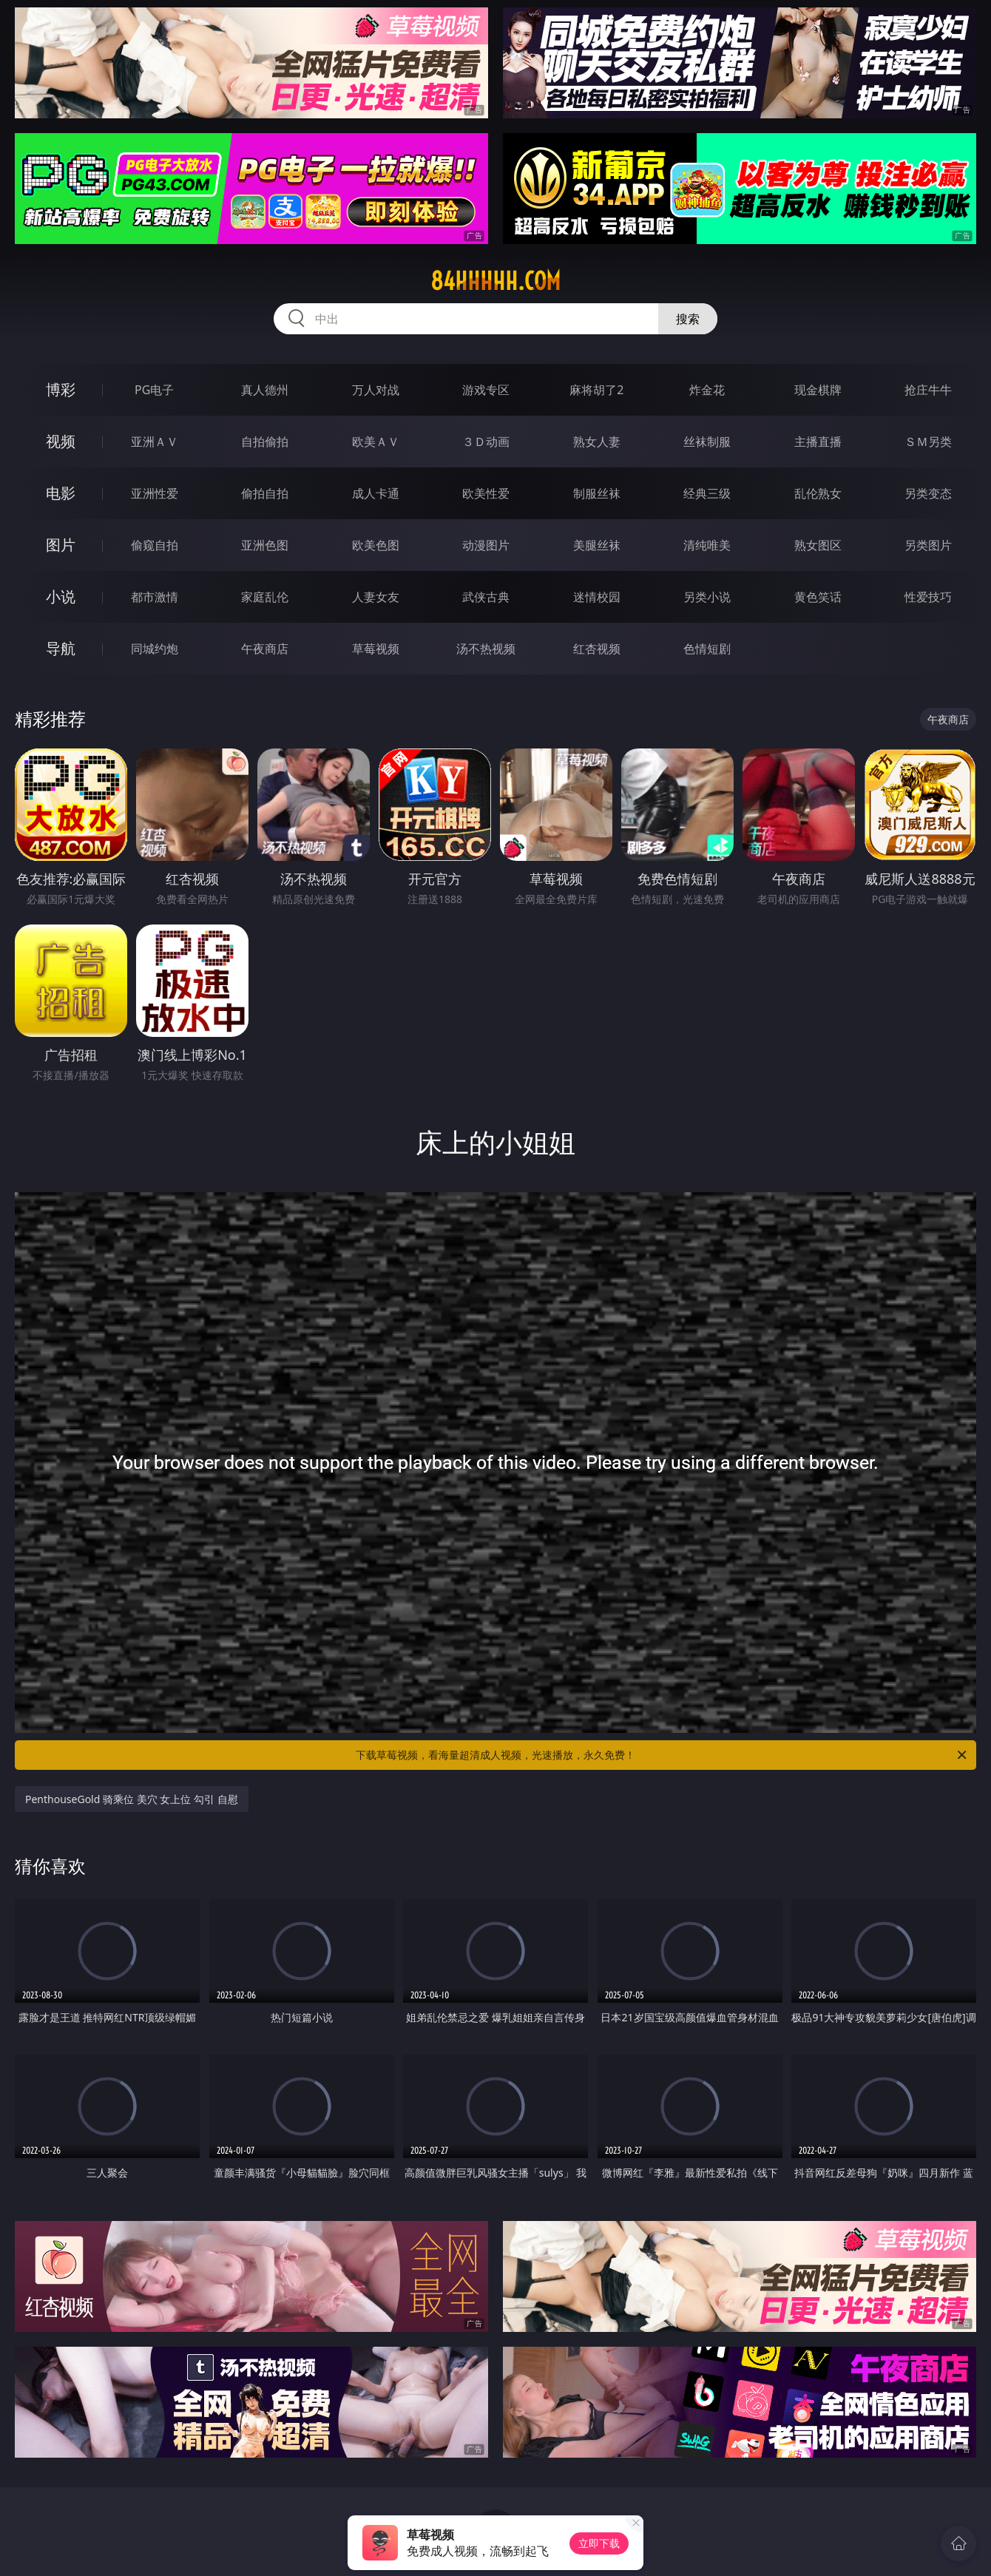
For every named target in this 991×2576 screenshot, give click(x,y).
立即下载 (599, 2543)
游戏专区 (486, 390)
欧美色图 (375, 545)
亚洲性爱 (154, 493)
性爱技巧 (928, 597)
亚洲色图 (264, 545)
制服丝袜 (596, 493)
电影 (60, 493)
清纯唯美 (707, 545)
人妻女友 (375, 597)
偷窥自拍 (154, 545)
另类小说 (707, 597)
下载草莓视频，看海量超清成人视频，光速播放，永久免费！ (662, 1755)
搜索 (688, 319)
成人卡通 (375, 493)
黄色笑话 (818, 597)
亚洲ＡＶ (154, 441)
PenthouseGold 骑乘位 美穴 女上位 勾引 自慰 (131, 1799)
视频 (60, 441)
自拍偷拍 (264, 441)
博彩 (60, 389)
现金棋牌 (818, 390)
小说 (60, 596)
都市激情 (154, 597)
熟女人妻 (596, 441)
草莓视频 (375, 648)
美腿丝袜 (596, 545)
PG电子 (154, 390)
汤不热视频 (485, 648)
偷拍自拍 (264, 493)
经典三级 (707, 493)
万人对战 (375, 390)
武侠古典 (486, 597)
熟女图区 (818, 545)
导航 (60, 648)
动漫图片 (486, 545)
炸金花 (707, 390)
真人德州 (264, 390)
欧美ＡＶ (375, 441)
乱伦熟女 (818, 493)
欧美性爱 (486, 493)
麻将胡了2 (596, 390)
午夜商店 (264, 648)
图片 (60, 545)
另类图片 (928, 545)
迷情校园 (596, 597)
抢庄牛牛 (928, 390)
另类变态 (928, 493)
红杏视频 (596, 648)
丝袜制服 (707, 441)
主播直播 (818, 441)
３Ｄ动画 (486, 441)
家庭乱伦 (264, 597)
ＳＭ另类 (928, 441)
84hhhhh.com (495, 281)
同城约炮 (154, 648)
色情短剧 (707, 648)
